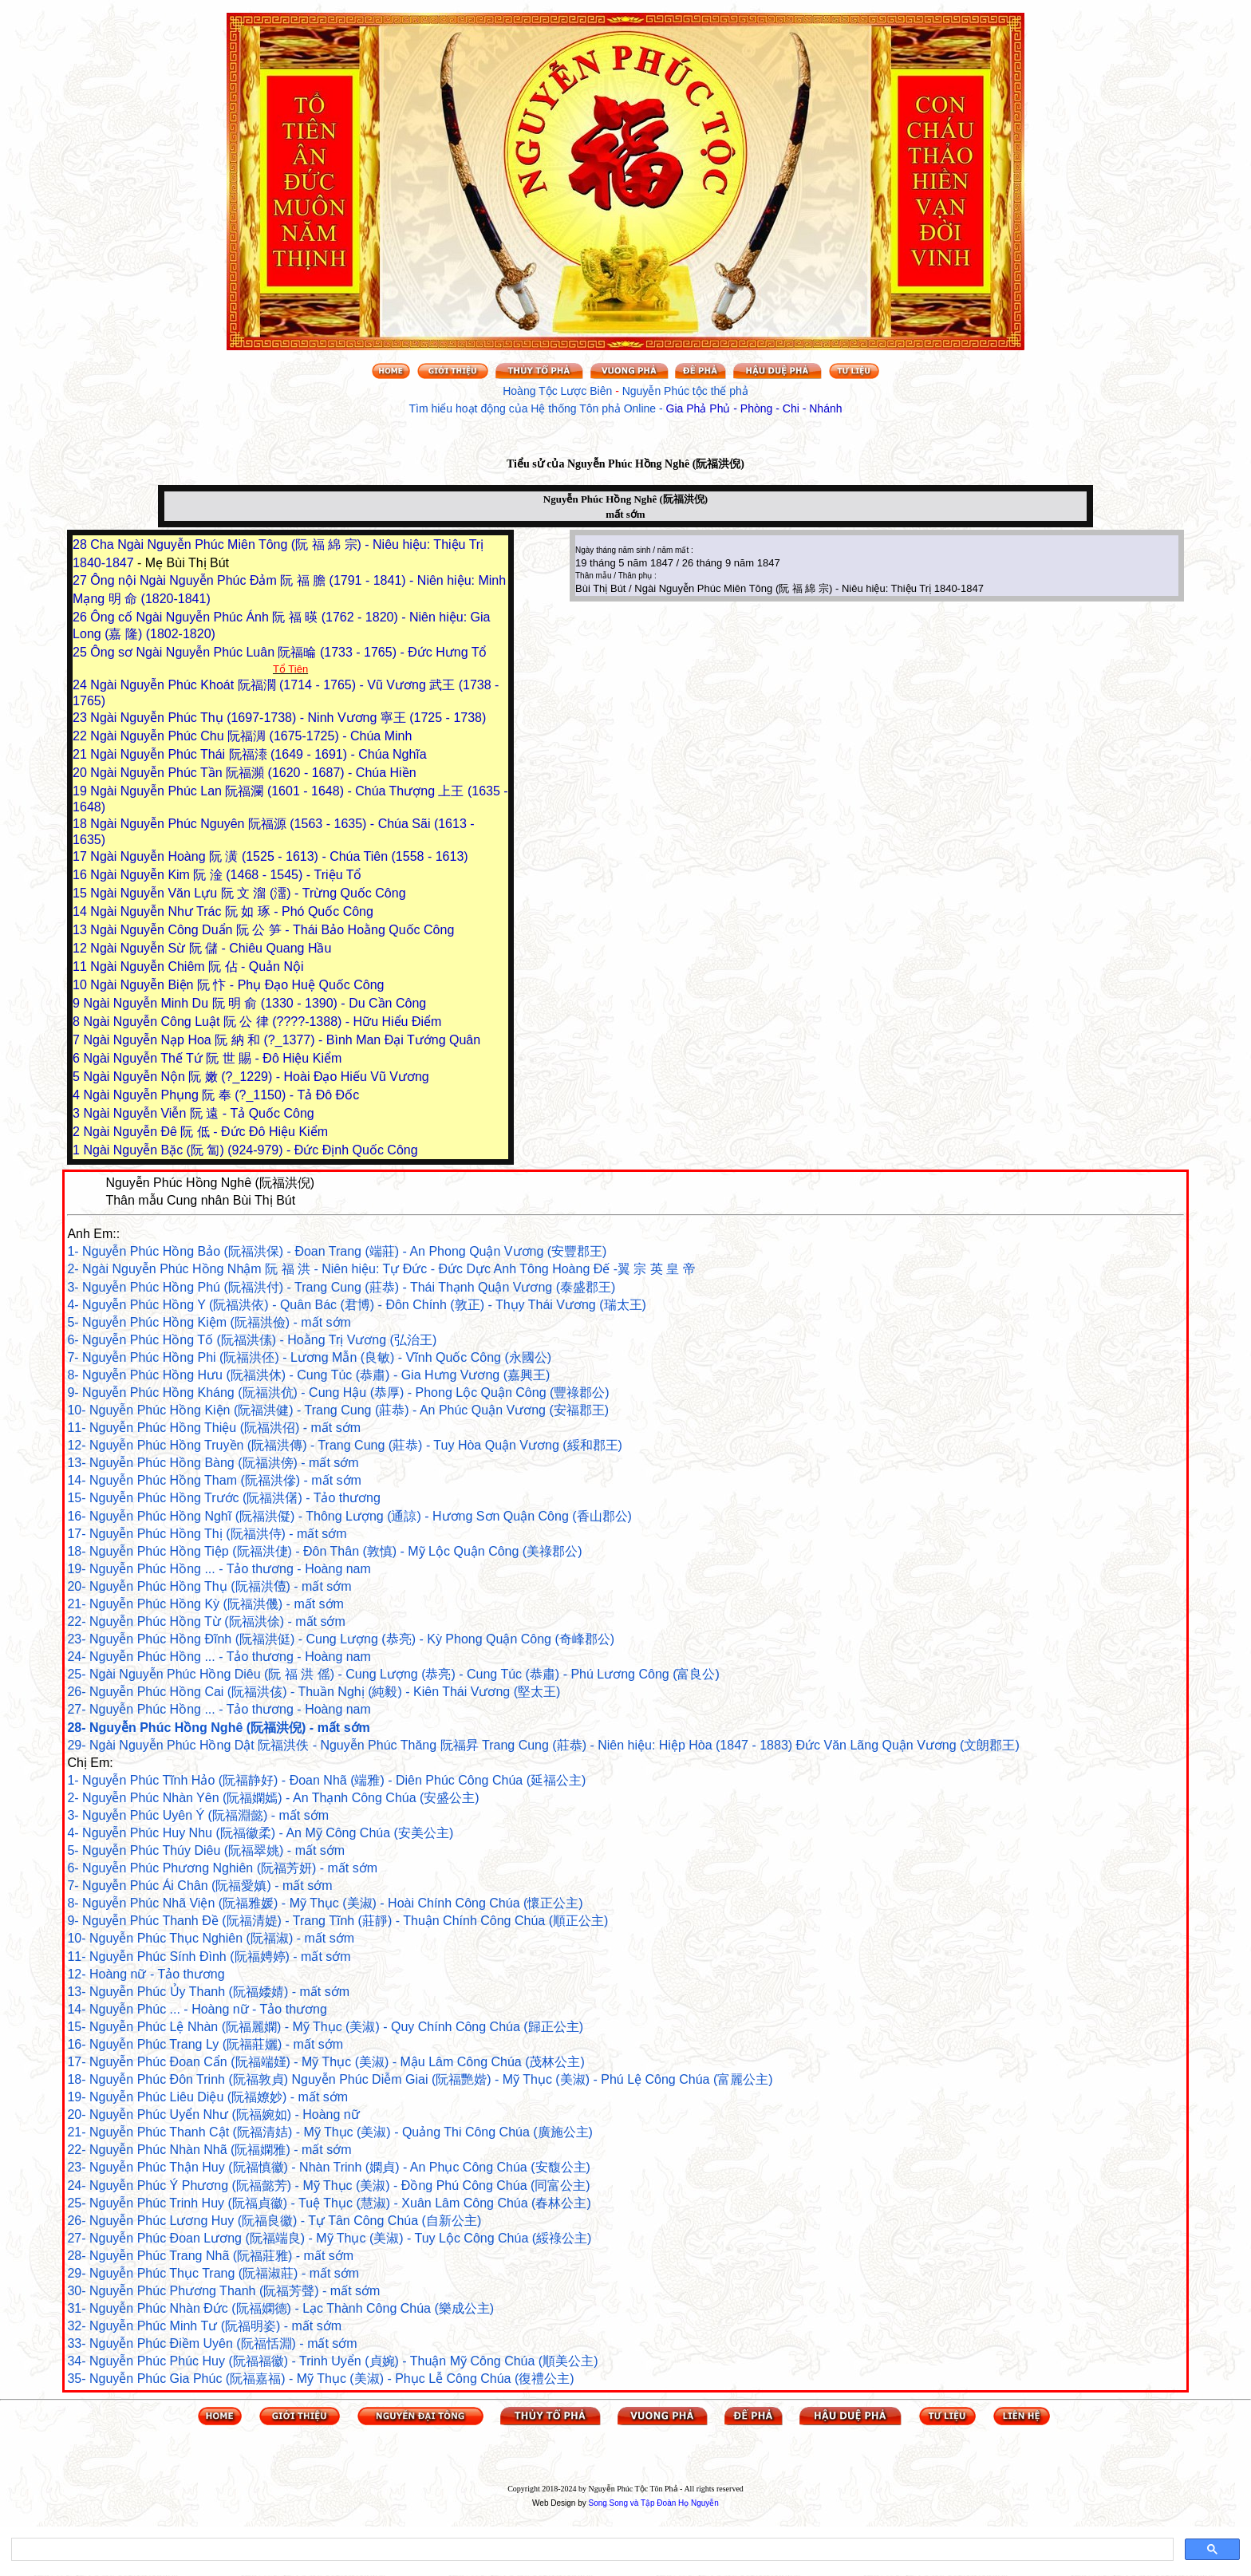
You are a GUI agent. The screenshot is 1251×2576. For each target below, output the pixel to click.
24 (81, 685)
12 (81, 948)
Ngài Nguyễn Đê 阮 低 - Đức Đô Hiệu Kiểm (205, 1131)
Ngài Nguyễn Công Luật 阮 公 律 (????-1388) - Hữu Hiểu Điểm (262, 1021)
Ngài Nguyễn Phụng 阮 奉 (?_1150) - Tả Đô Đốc (221, 1095)
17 (81, 856)
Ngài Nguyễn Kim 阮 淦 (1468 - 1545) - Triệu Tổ (225, 875)
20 (81, 772)
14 (81, 911)
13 (81, 930)
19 (81, 791)
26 (81, 617)
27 (81, 580)
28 (81, 544)
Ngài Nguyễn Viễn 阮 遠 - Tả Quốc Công (198, 1113)
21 (81, 754)
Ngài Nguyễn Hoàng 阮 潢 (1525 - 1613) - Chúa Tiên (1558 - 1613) (279, 856)
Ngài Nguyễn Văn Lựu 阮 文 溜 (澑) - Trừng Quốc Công (247, 893)
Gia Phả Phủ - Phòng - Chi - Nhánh (754, 408)
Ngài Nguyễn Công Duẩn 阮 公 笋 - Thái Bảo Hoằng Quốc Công (272, 930)
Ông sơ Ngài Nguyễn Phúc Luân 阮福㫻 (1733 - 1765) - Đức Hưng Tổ (288, 652)
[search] (590, 2549)
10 (81, 985)
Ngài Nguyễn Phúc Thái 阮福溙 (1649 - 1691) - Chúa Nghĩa (258, 754)
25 (81, 652)
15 (81, 893)
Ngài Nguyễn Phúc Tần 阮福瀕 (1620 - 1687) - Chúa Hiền (253, 772)
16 (81, 875)
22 (81, 736)
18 (81, 823)
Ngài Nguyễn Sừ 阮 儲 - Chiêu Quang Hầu (210, 948)
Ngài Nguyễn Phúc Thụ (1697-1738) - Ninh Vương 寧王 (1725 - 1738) (288, 717)
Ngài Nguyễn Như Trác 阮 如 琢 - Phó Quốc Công (231, 911)
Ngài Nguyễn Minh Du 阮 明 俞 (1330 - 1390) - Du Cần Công (254, 1003)
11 (81, 966)
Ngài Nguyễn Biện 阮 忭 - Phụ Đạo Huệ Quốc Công (237, 985)
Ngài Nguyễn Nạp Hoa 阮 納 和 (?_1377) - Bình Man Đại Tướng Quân (281, 1040)
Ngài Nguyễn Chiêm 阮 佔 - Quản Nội (196, 966)
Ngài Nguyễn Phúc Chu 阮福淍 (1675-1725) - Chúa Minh (251, 736)
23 (81, 717)
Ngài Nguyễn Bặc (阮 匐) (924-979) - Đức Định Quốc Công (250, 1150)
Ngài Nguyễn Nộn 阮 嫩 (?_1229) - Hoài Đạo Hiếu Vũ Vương (255, 1076)
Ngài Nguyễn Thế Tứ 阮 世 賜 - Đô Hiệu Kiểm (212, 1058)
